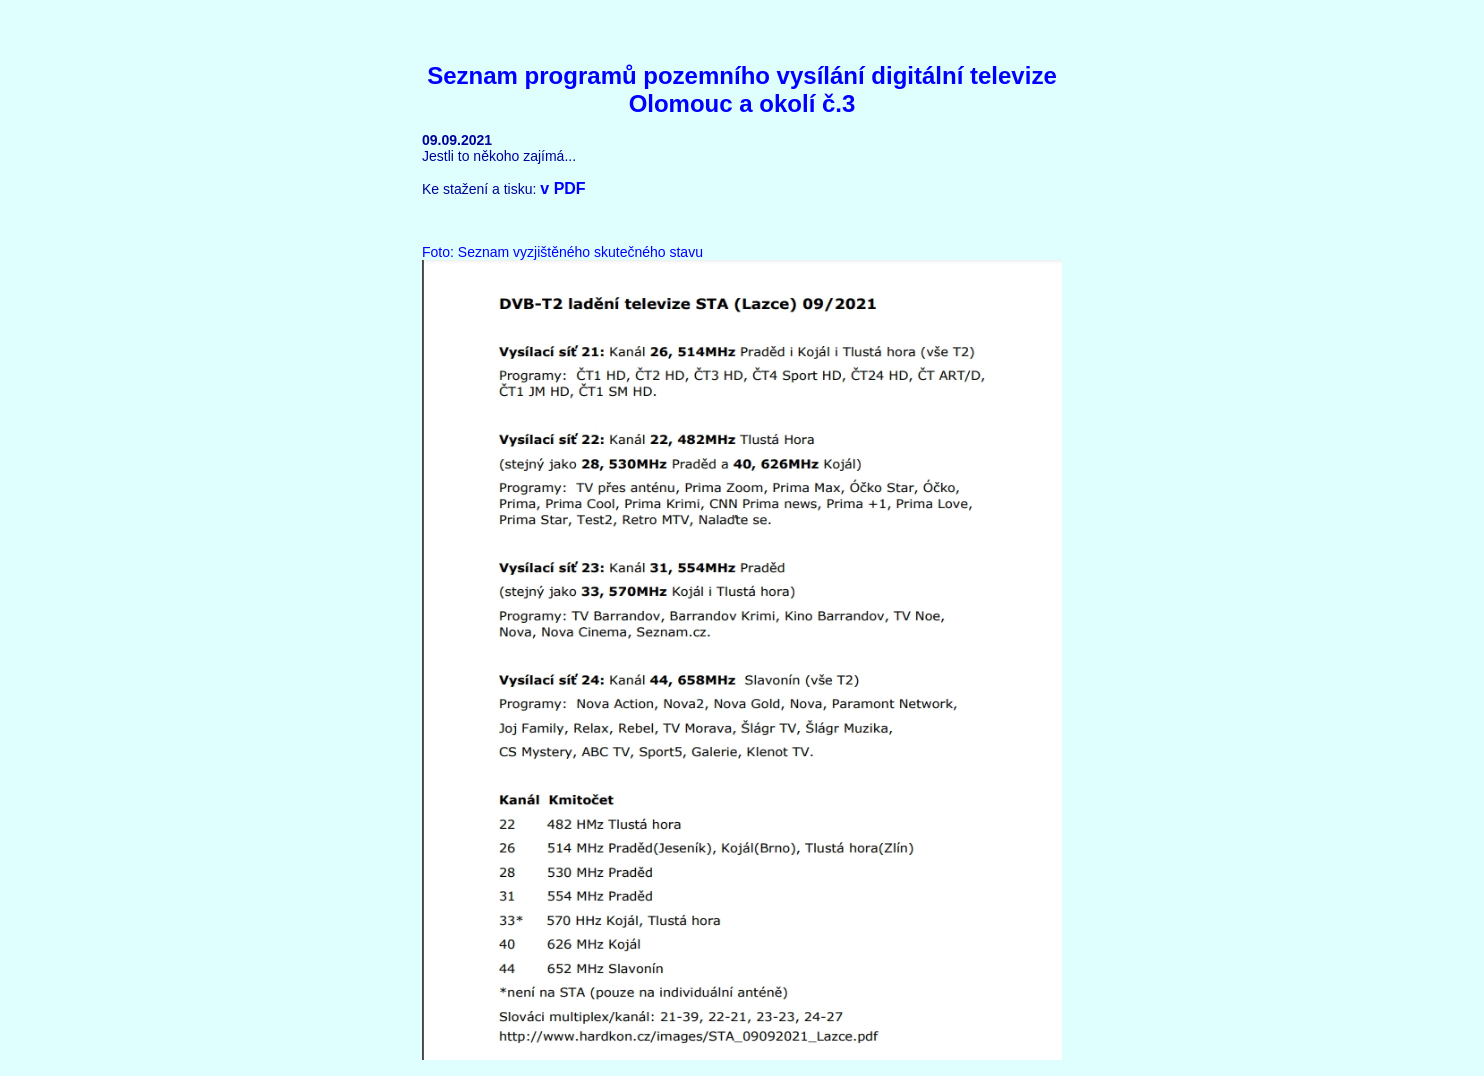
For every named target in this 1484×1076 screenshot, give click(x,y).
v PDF (562, 188)
